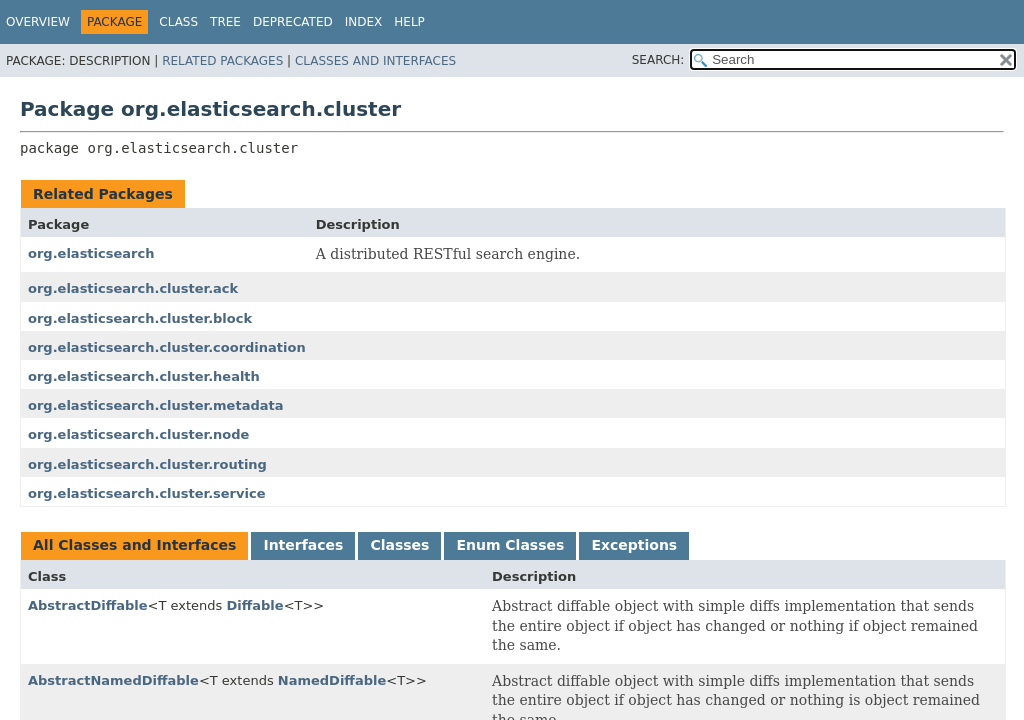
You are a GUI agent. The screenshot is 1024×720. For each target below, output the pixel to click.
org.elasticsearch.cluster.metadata (155, 405)
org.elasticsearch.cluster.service (147, 493)
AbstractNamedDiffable (113, 680)
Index (364, 22)
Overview (38, 22)
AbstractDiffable (88, 605)
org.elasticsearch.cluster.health (144, 376)
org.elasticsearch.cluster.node (138, 434)
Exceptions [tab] (634, 545)
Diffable (254, 605)
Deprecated (293, 22)
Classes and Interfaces (375, 61)
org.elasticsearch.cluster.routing (147, 464)
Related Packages (222, 61)
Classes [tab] (399, 545)
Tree (225, 22)
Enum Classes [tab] (510, 545)
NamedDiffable (332, 680)
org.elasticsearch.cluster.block (140, 318)
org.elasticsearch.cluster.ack (133, 288)
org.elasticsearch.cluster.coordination (167, 347)
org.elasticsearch (91, 253)
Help (409, 22)
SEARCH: (658, 60)
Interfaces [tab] (303, 545)
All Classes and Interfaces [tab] (134, 545)
